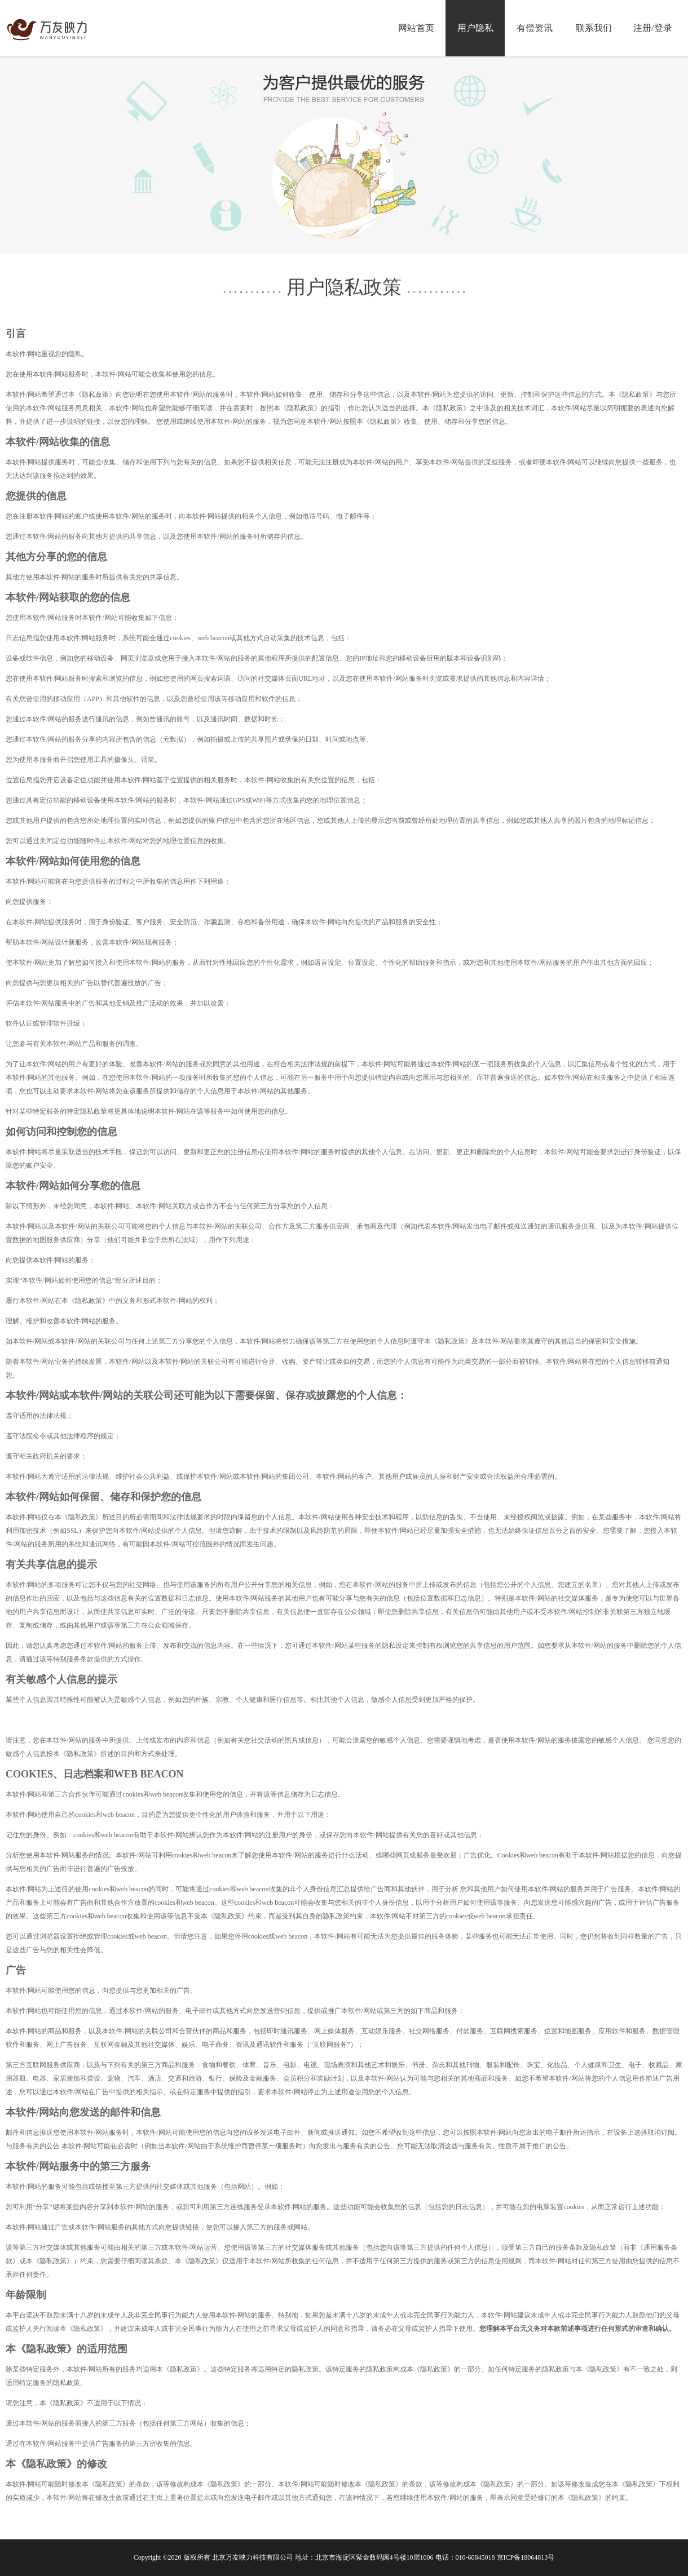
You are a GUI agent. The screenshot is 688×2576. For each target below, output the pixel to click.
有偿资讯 (535, 28)
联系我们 (594, 28)
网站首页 (416, 28)
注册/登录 (652, 28)
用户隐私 (475, 28)
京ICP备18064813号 (526, 2557)
